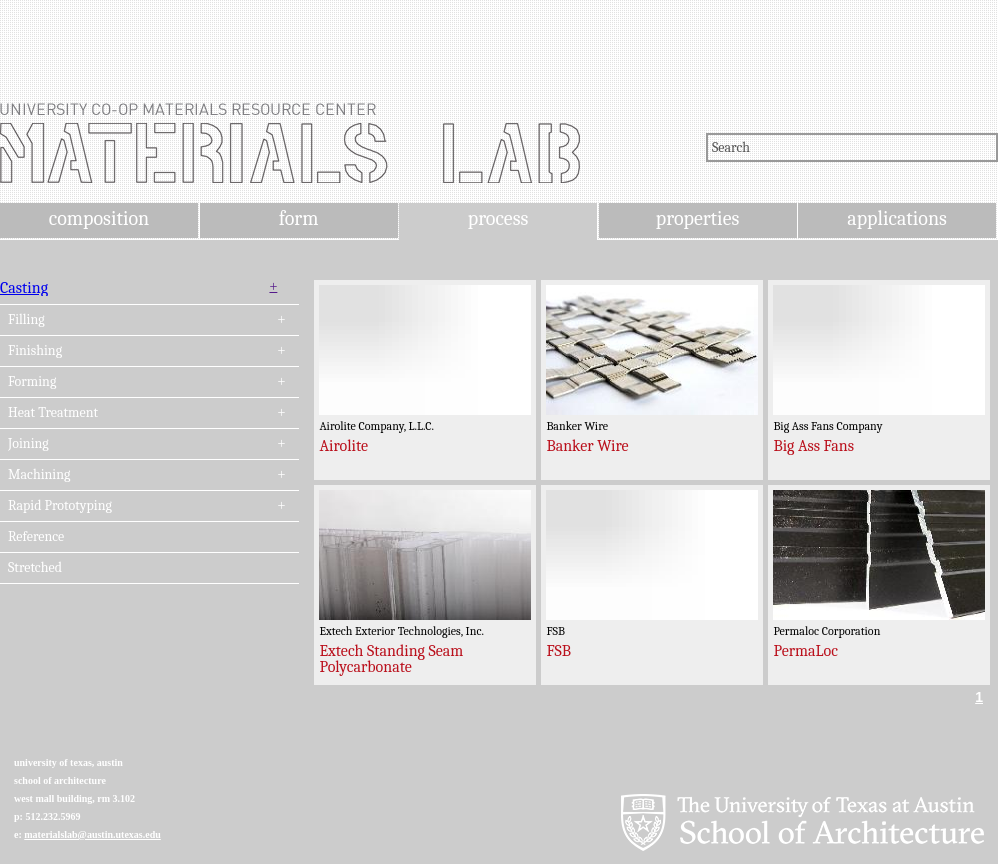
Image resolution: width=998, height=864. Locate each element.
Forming (32, 382)
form (299, 218)
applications (897, 218)
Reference (36, 537)
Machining (39, 475)
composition (99, 218)
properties (697, 218)
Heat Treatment (53, 413)
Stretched (35, 568)
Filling (26, 320)
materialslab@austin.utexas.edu (92, 834)
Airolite (343, 446)
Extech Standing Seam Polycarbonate (391, 659)
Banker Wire (587, 446)
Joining (28, 444)
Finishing (35, 351)
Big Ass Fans (813, 446)
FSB (558, 651)
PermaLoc (805, 651)
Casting (24, 288)
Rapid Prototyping (60, 506)
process (498, 218)
